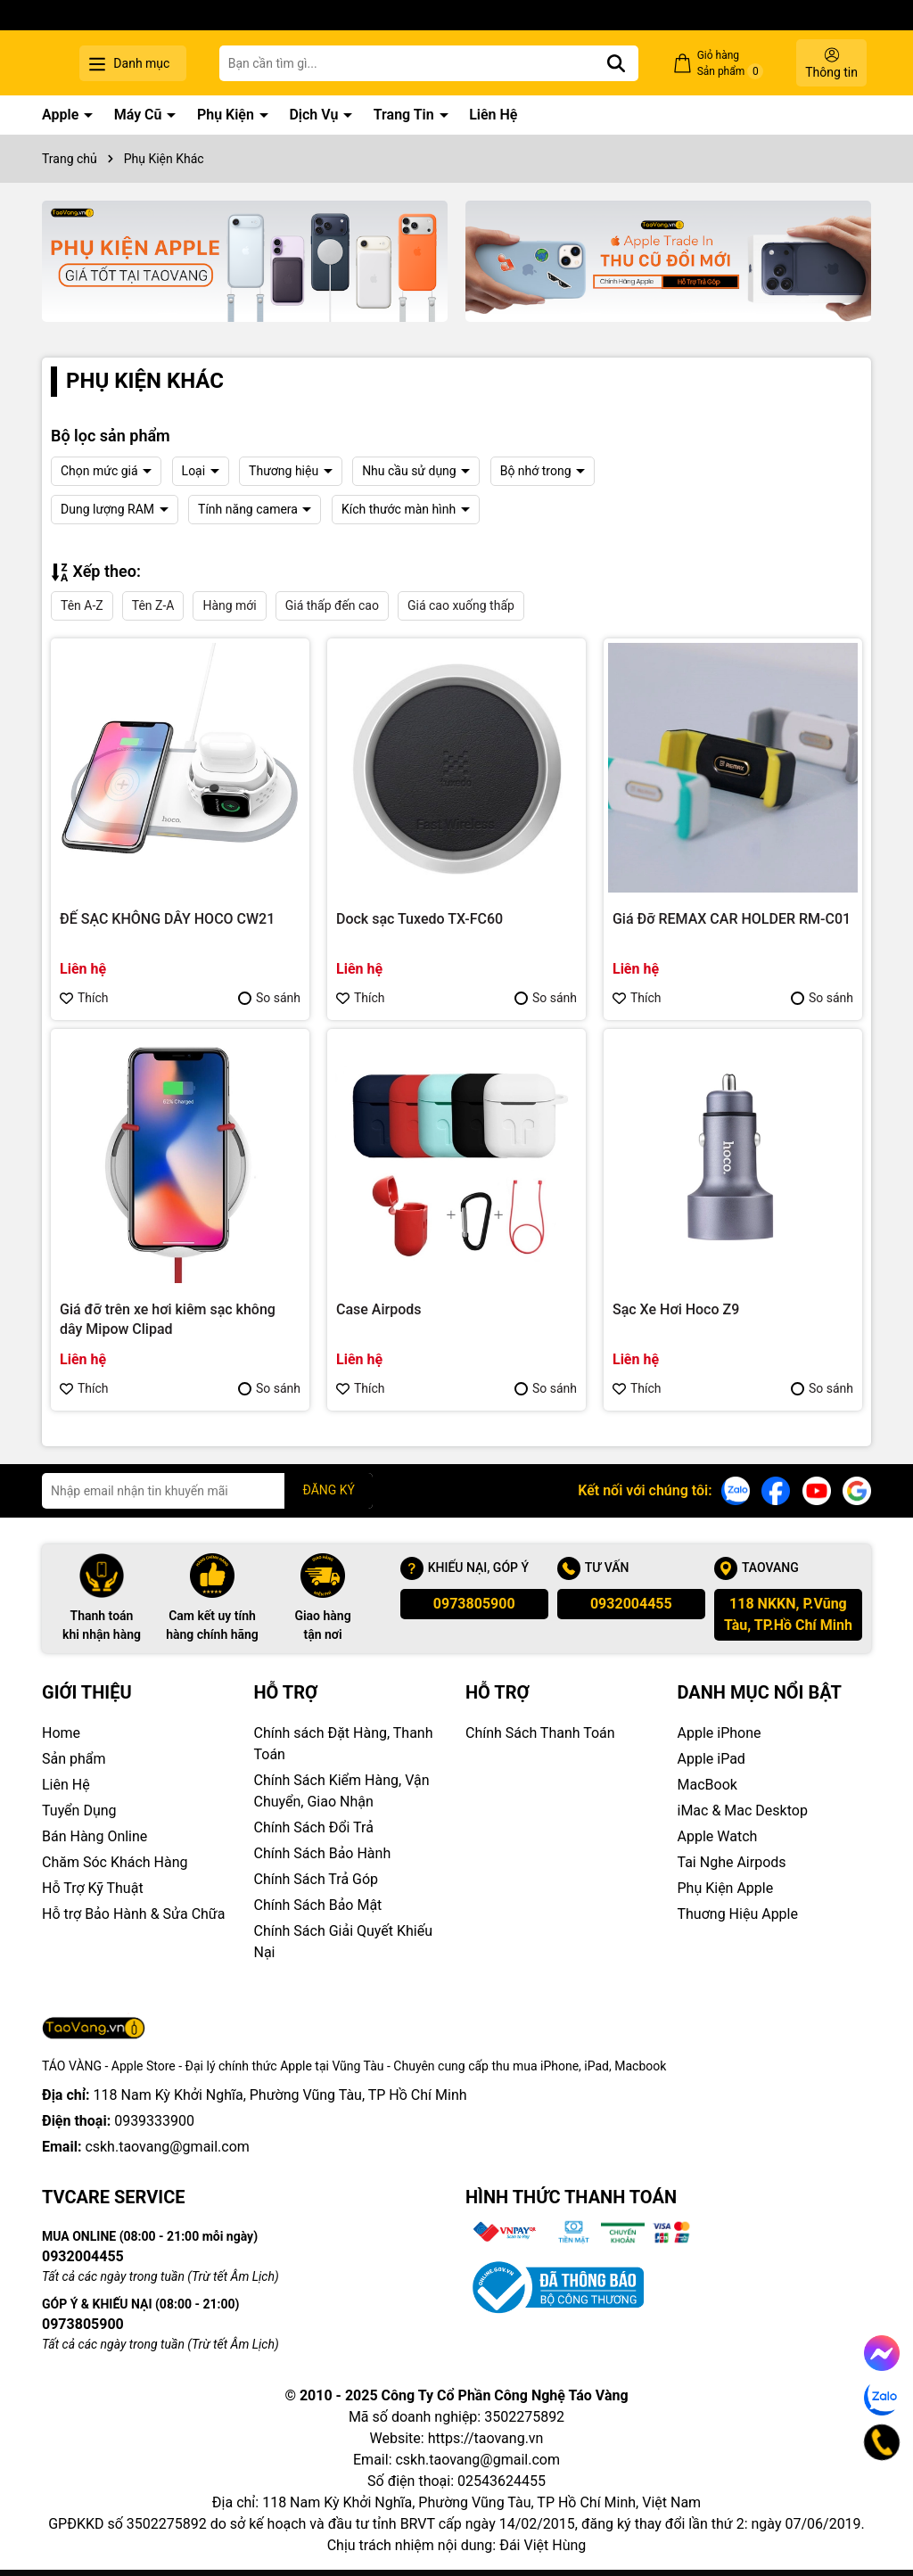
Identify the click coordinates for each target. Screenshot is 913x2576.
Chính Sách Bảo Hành (322, 1853)
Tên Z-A (153, 605)
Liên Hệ (493, 114)
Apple (62, 114)
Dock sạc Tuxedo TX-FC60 (419, 918)
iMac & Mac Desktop (743, 1810)
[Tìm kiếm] (642, 63)
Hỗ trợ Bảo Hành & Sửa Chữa (133, 1913)
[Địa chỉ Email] (207, 1491)
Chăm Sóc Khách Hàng (115, 1862)
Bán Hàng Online (94, 1836)
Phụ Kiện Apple (726, 1888)
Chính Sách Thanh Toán (540, 1732)
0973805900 (474, 1603)
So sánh (269, 998)
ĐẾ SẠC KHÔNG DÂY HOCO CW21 (167, 918)
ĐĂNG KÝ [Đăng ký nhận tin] (328, 1490)
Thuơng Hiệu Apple (738, 1913)
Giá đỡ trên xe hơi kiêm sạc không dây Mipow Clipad (168, 1319)
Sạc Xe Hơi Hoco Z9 (676, 1309)
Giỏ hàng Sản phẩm (743, 64)
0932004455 (631, 1603)
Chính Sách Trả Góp (316, 1879)
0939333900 (154, 2120)
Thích (84, 998)
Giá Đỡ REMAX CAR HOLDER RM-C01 (732, 918)
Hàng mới (229, 605)
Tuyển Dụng (79, 1810)
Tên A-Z (82, 605)
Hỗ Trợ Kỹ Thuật (93, 1888)
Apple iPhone (719, 1732)
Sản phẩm (74, 1758)
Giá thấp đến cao (332, 605)
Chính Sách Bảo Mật (318, 1905)
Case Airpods (379, 1309)
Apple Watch (718, 1836)
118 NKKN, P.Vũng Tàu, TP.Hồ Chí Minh (788, 1614)
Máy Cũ (140, 114)
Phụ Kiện (227, 114)
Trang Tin (406, 114)
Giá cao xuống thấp (460, 605)
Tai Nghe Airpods (732, 1862)
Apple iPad (711, 1758)
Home (61, 1732)
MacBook (707, 1784)
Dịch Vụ (315, 114)
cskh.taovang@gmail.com (167, 2146)
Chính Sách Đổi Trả (314, 1827)
